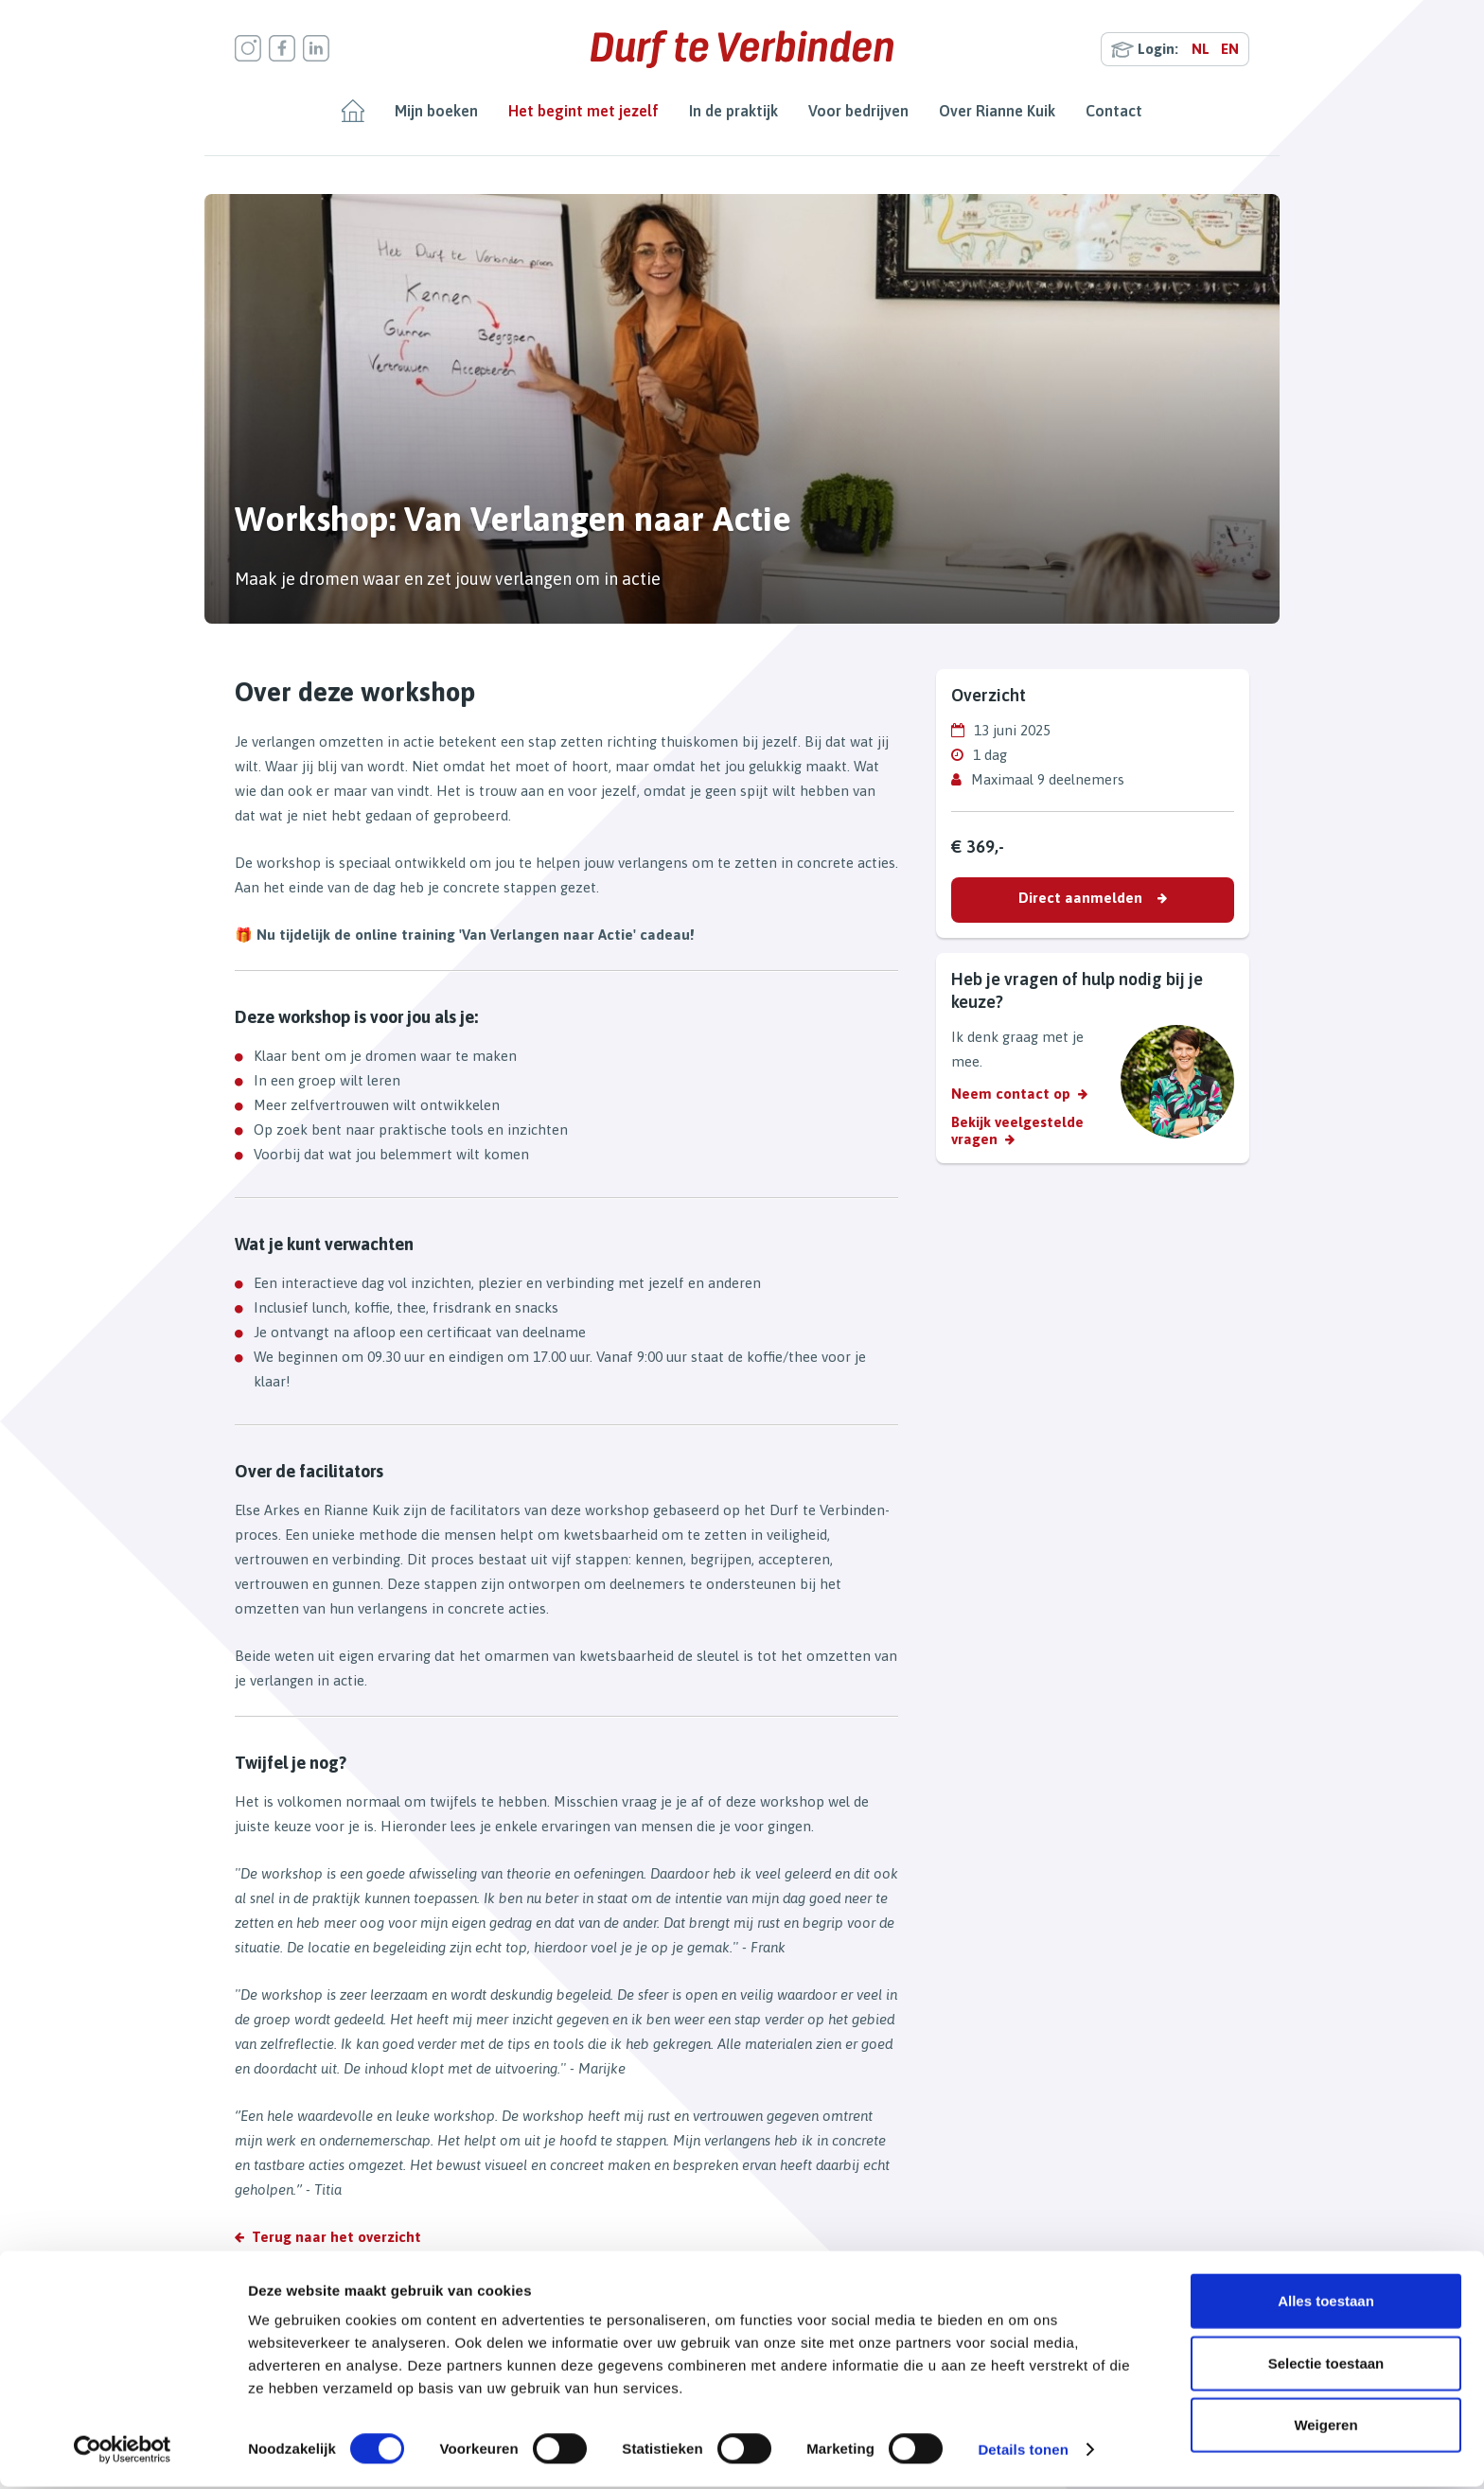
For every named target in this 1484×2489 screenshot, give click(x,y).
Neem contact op (1010, 1094)
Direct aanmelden (1080, 898)
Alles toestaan (1326, 2303)
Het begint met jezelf (583, 110)
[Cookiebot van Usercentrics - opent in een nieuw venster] (122, 2452)
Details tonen (1023, 2452)
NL (1201, 49)
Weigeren (1325, 2427)
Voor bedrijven (858, 110)
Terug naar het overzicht (336, 2237)
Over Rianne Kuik (997, 110)
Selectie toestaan (1326, 2365)
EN (1230, 49)
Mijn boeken (436, 110)
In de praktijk (733, 110)
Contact (1114, 110)
